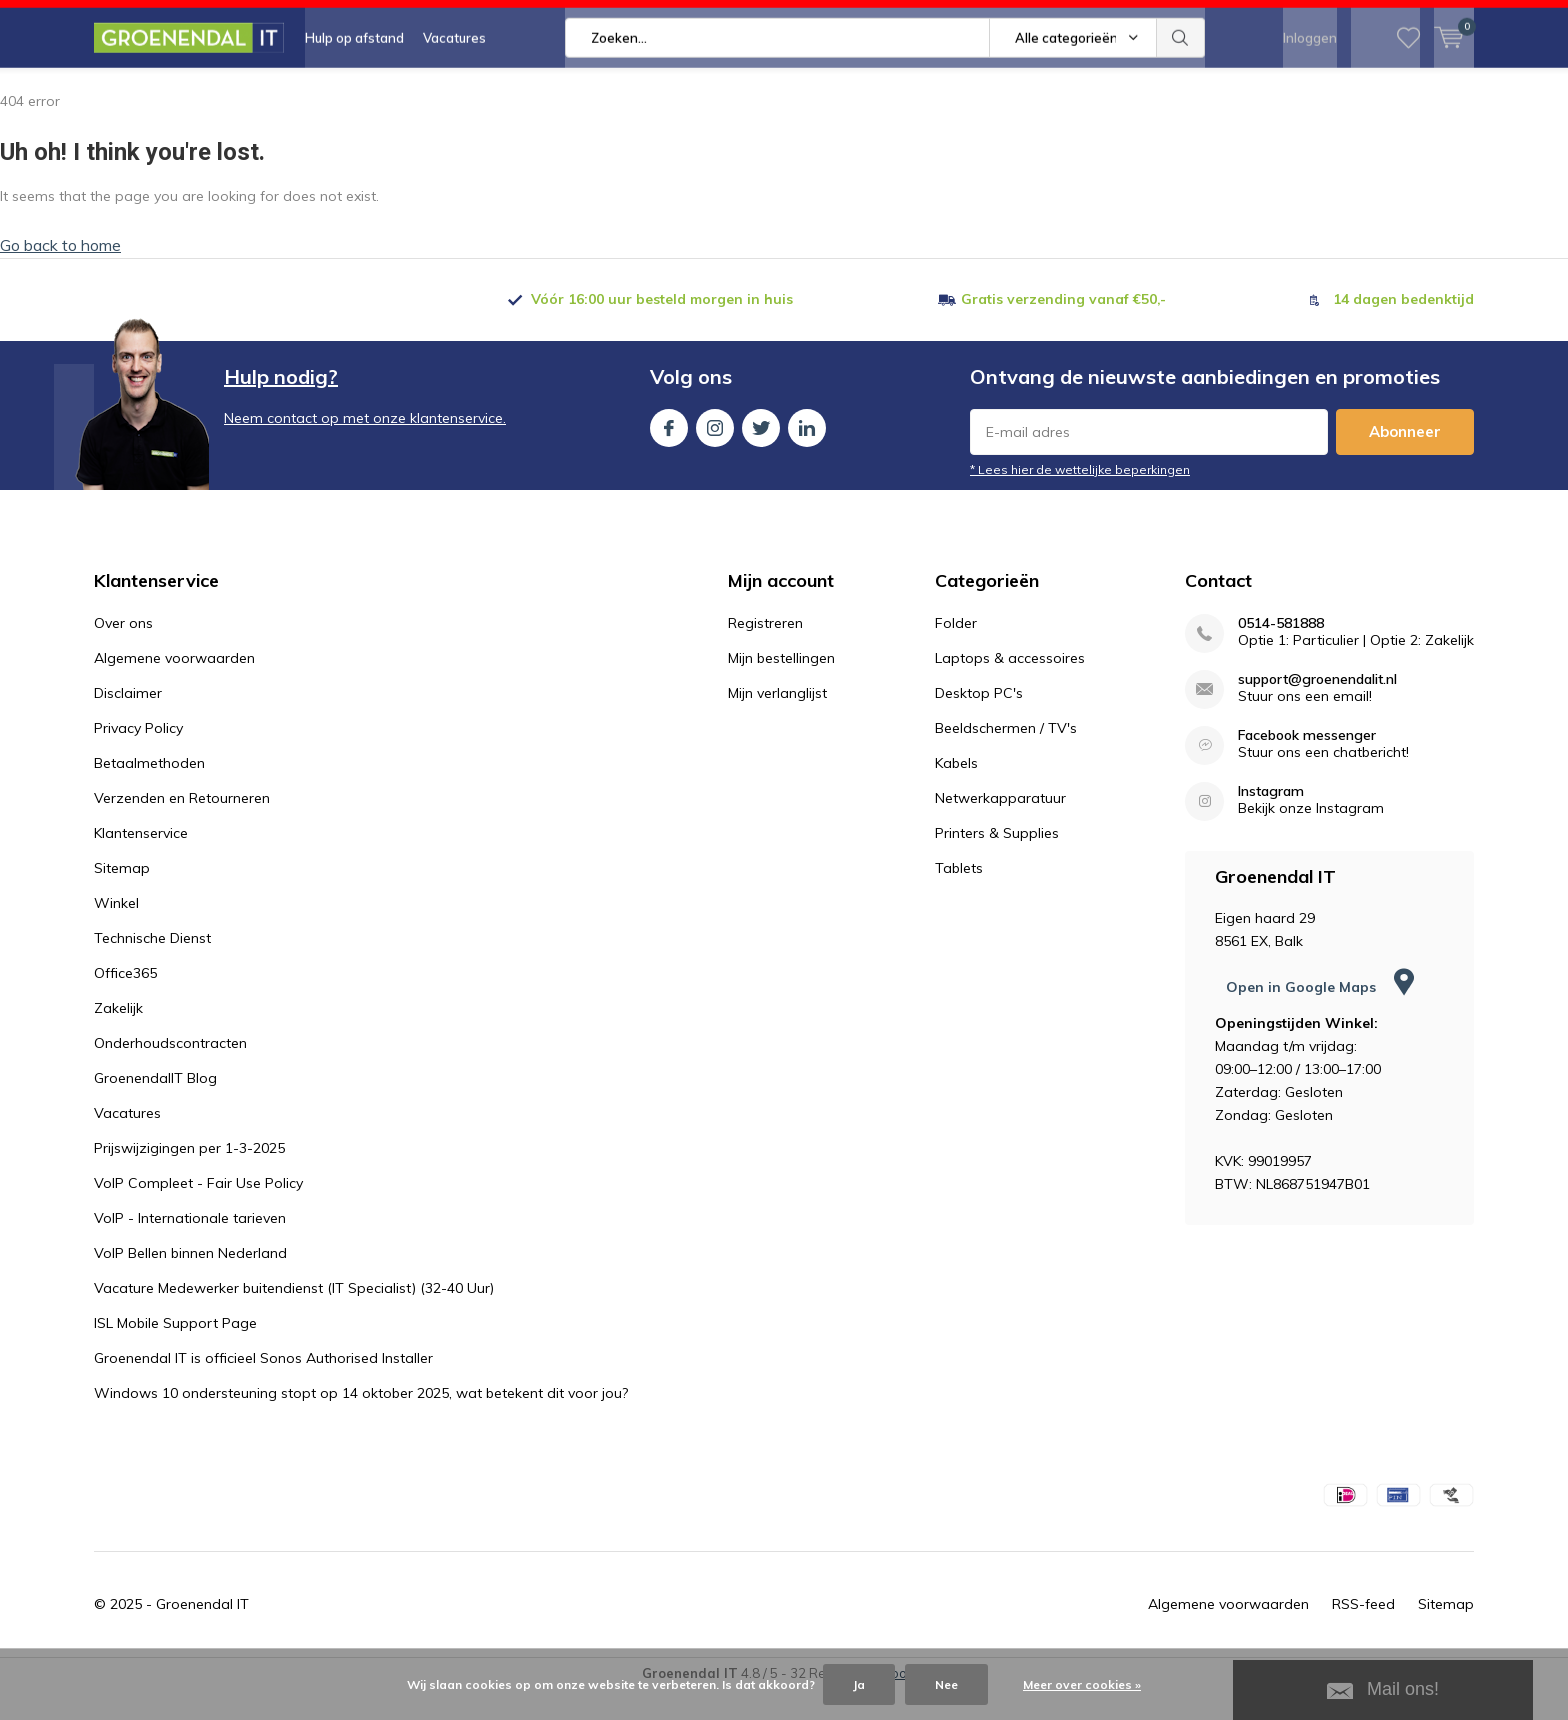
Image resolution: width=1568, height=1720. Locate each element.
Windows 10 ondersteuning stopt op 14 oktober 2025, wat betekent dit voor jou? (361, 1423)
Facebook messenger (1307, 765)
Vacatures (454, 90)
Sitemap (122, 898)
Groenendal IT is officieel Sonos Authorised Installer (263, 1388)
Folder (956, 653)
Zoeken (1181, 90)
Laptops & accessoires (1010, 688)
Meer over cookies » (1082, 1684)
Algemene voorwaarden (174, 688)
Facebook (669, 453)
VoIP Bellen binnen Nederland (190, 1283)
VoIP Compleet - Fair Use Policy (198, 1213)
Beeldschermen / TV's (1006, 758)
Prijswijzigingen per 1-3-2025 (189, 1178)
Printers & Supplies (997, 863)
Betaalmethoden (149, 793)
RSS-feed (1363, 1634)
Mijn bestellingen (781, 688)
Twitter (761, 453)
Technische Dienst (152, 968)
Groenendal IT (202, 1634)
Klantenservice (141, 863)
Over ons (123, 653)
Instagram (715, 453)
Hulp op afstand (354, 90)
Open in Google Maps (1320, 1017)
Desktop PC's (979, 723)
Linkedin (807, 453)
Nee (946, 1684)
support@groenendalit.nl (1317, 709)
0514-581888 (1281, 653)
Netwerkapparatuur (1000, 828)
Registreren (765, 653)
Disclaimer (128, 723)
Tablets (959, 898)
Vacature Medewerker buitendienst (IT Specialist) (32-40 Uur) (294, 1318)
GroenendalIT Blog (155, 1108)
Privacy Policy (138, 758)
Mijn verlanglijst (777, 723)
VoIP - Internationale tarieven (190, 1248)
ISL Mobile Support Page (175, 1353)
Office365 (125, 1003)
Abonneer (1405, 461)
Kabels (956, 793)
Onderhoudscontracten (170, 1073)
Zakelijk (118, 1038)
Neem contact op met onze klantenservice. (365, 448)
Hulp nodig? (281, 406)
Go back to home (60, 275)
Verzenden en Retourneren (182, 828)
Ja (859, 1684)
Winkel (116, 933)
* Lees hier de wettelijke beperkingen (1080, 499)
